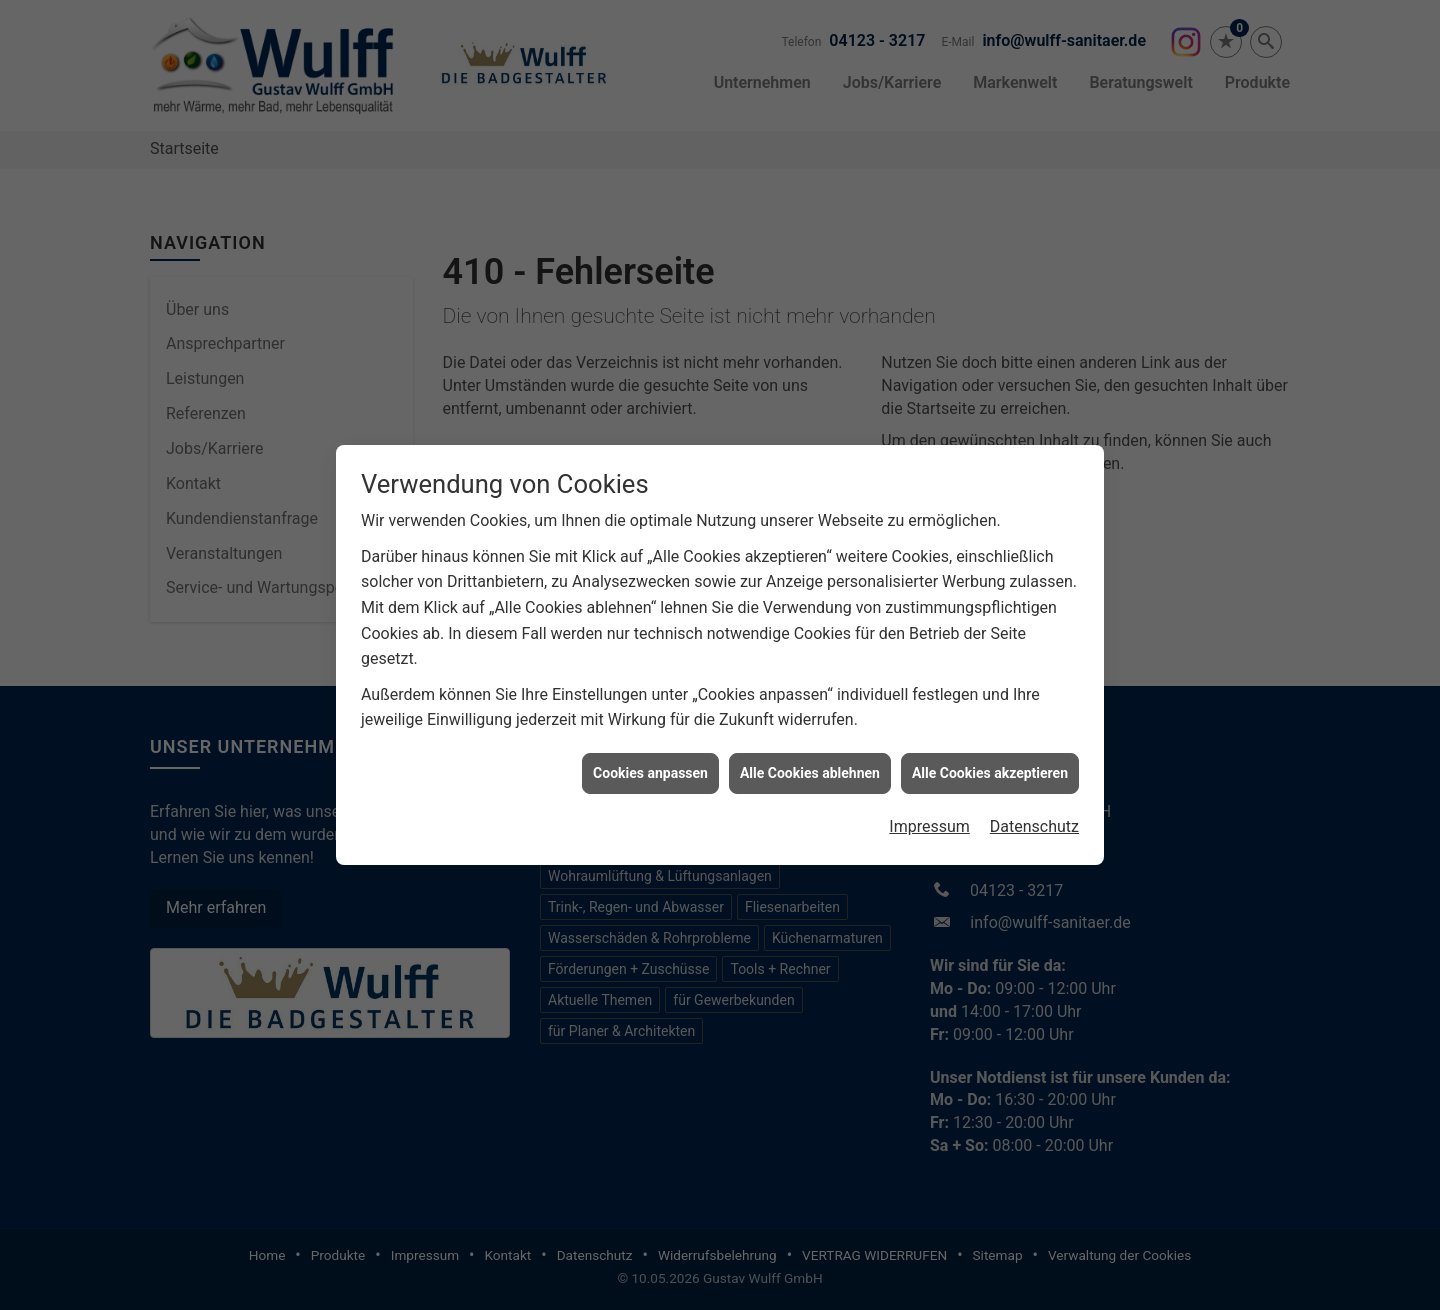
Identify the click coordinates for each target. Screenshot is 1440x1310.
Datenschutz (1034, 804)
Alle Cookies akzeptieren (990, 751)
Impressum (929, 804)
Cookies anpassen (650, 751)
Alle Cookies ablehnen (810, 751)
